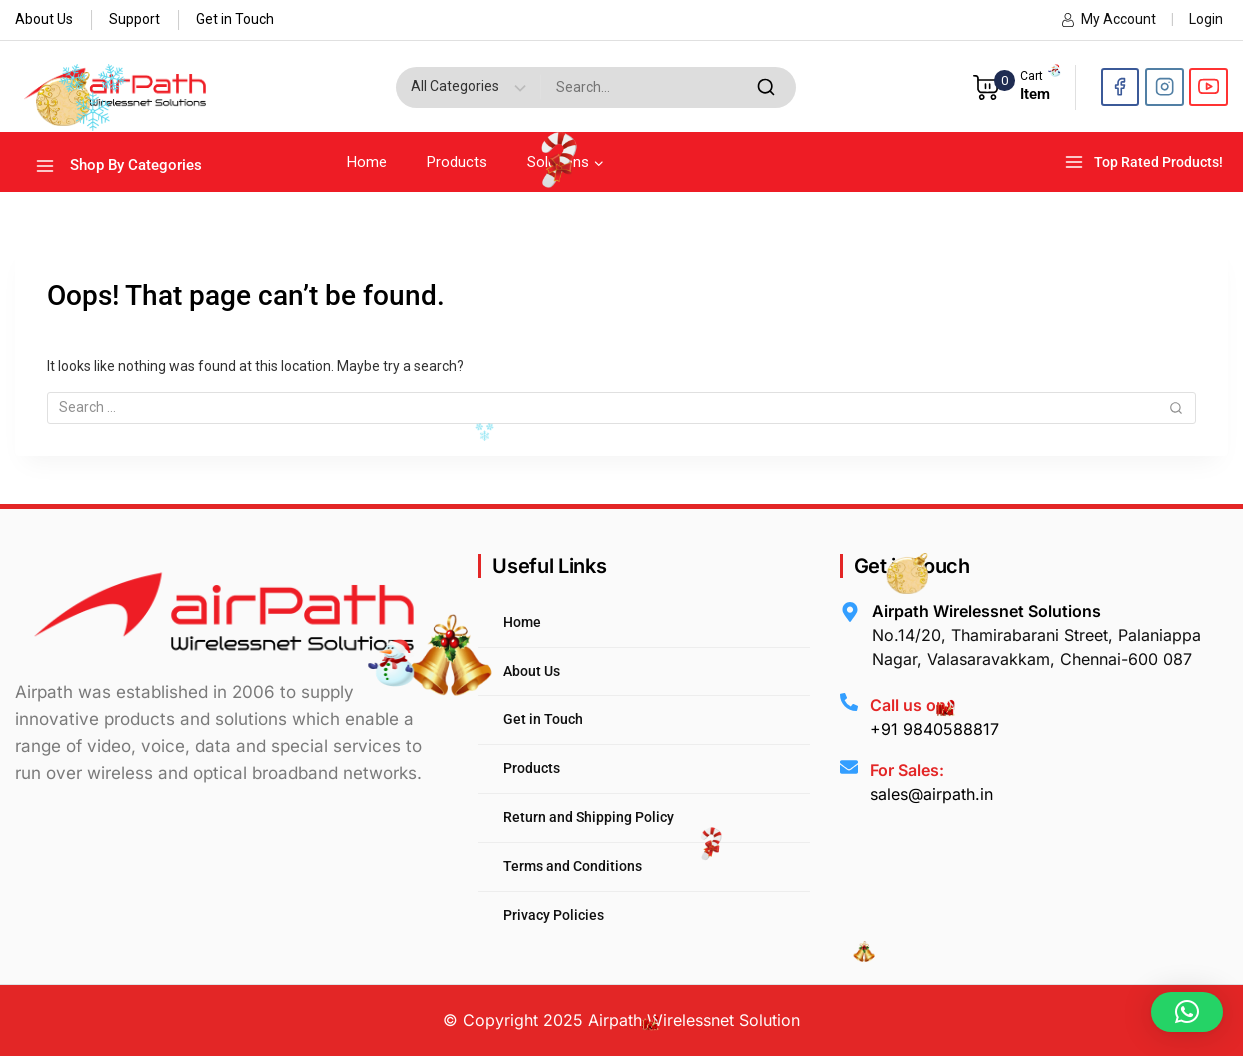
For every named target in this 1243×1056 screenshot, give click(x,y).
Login (1206, 19)
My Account (1108, 19)
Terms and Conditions (572, 866)
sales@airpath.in (931, 794)
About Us (44, 19)
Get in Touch (235, 19)
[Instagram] (1164, 87)
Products (457, 162)
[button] (1187, 1012)
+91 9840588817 (934, 729)
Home (367, 162)
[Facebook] (1120, 87)
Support (134, 19)
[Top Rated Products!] (1146, 162)
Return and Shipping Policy (588, 817)
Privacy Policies (553, 915)
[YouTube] (1208, 87)
